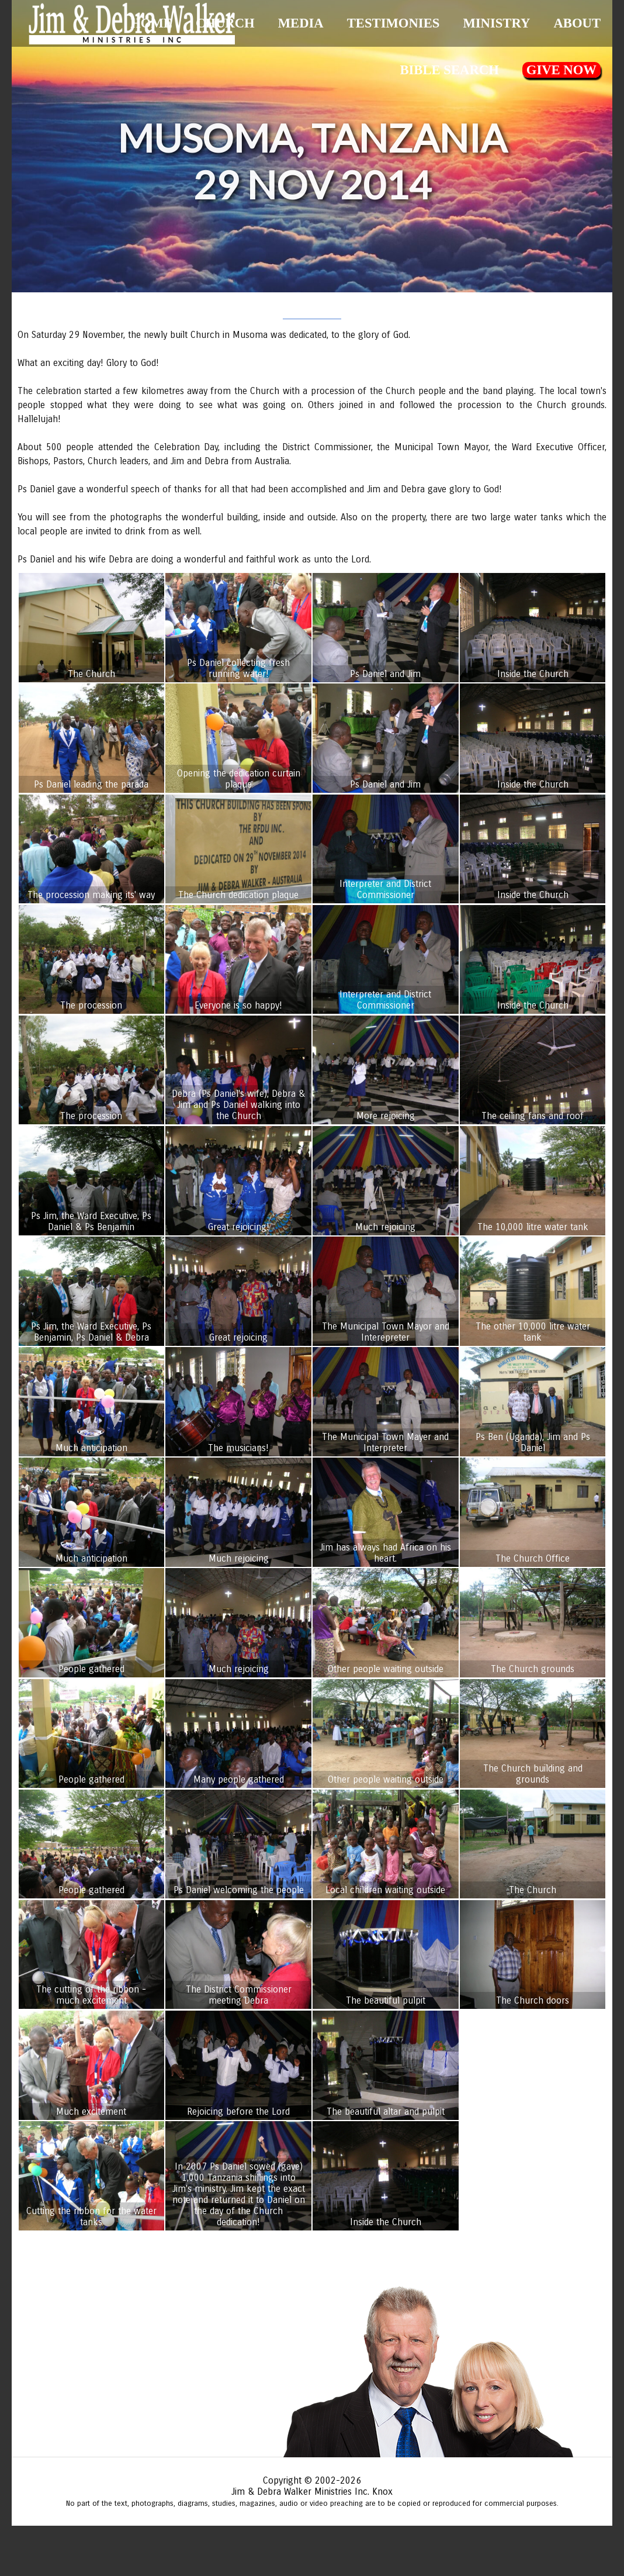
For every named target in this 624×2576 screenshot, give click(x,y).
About (577, 23)
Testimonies (393, 23)
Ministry (496, 23)
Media (301, 23)
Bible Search (449, 70)
